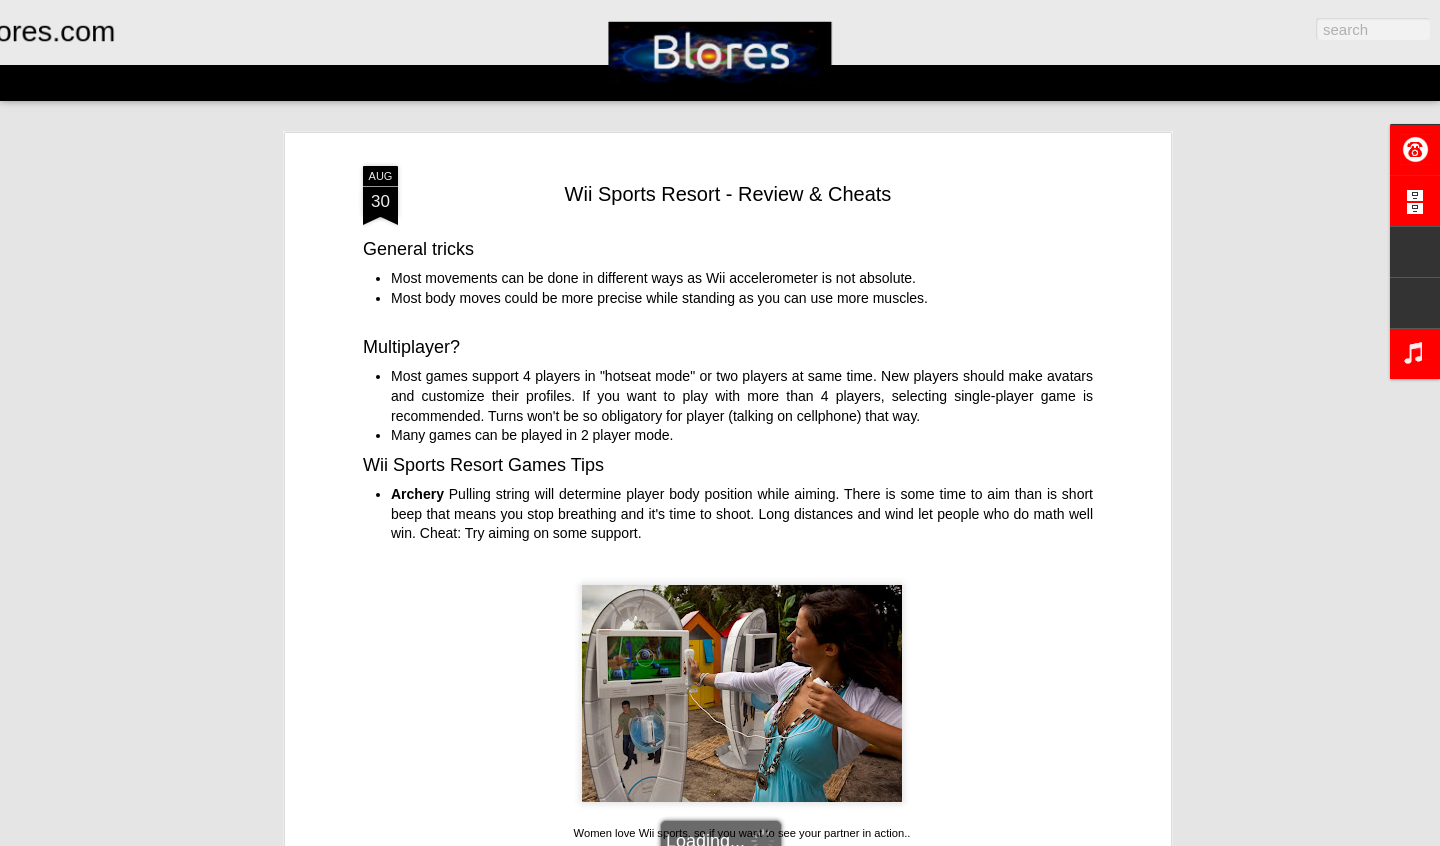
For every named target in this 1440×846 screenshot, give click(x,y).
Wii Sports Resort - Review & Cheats (728, 155)
